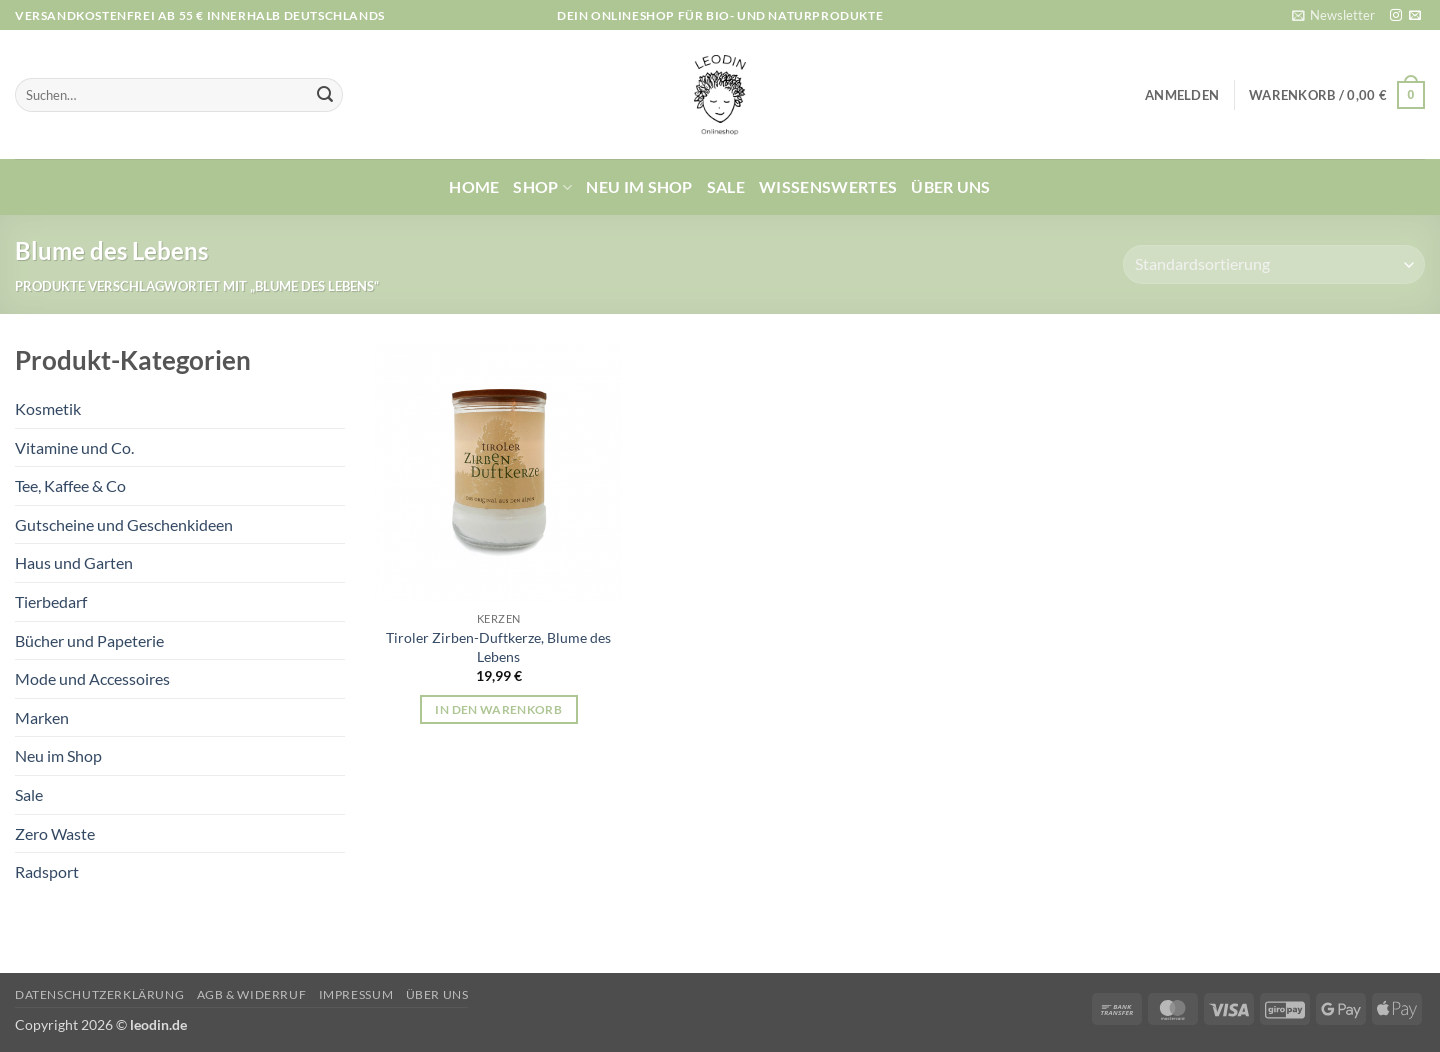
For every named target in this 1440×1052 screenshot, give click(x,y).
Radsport (47, 871)
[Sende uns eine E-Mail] (1415, 16)
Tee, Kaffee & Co (70, 485)
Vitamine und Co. (74, 447)
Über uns (951, 186)
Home (474, 186)
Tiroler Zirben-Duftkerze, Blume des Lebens (498, 647)
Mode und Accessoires (92, 678)
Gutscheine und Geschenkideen (124, 524)
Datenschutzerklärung (99, 994)
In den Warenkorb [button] (498, 709)
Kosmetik (48, 408)
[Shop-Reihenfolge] (1274, 264)
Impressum (356, 994)
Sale (726, 186)
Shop (542, 187)
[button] (1333, 15)
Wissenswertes (828, 186)
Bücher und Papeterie (89, 640)
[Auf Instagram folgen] (1396, 16)
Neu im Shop (639, 186)
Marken (42, 717)
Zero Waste (55, 833)
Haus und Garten (74, 562)
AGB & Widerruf (252, 994)
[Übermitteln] (325, 95)
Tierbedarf (51, 601)
